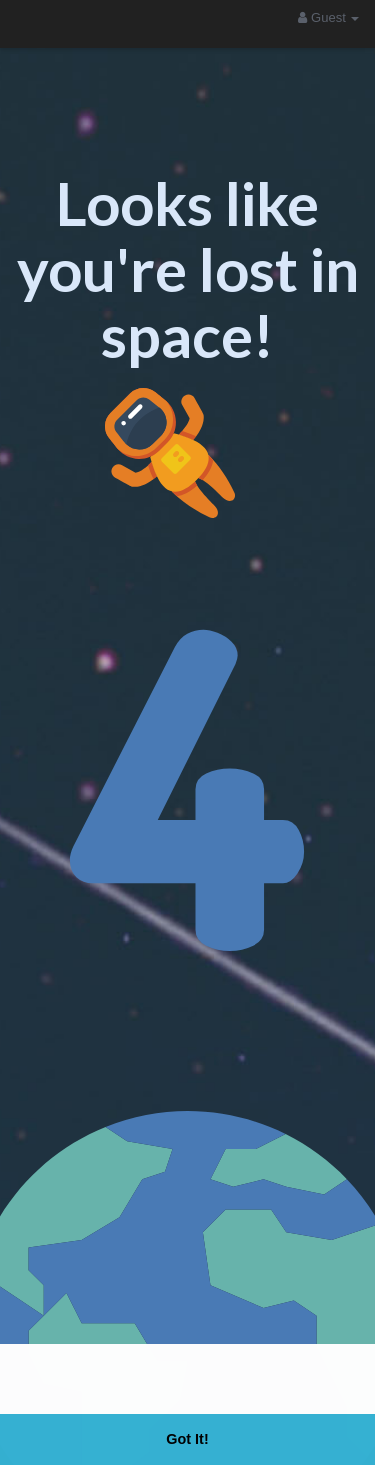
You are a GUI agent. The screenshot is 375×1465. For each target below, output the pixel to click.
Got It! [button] (187, 1439)
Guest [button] (328, 17)
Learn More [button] (291, 1382)
